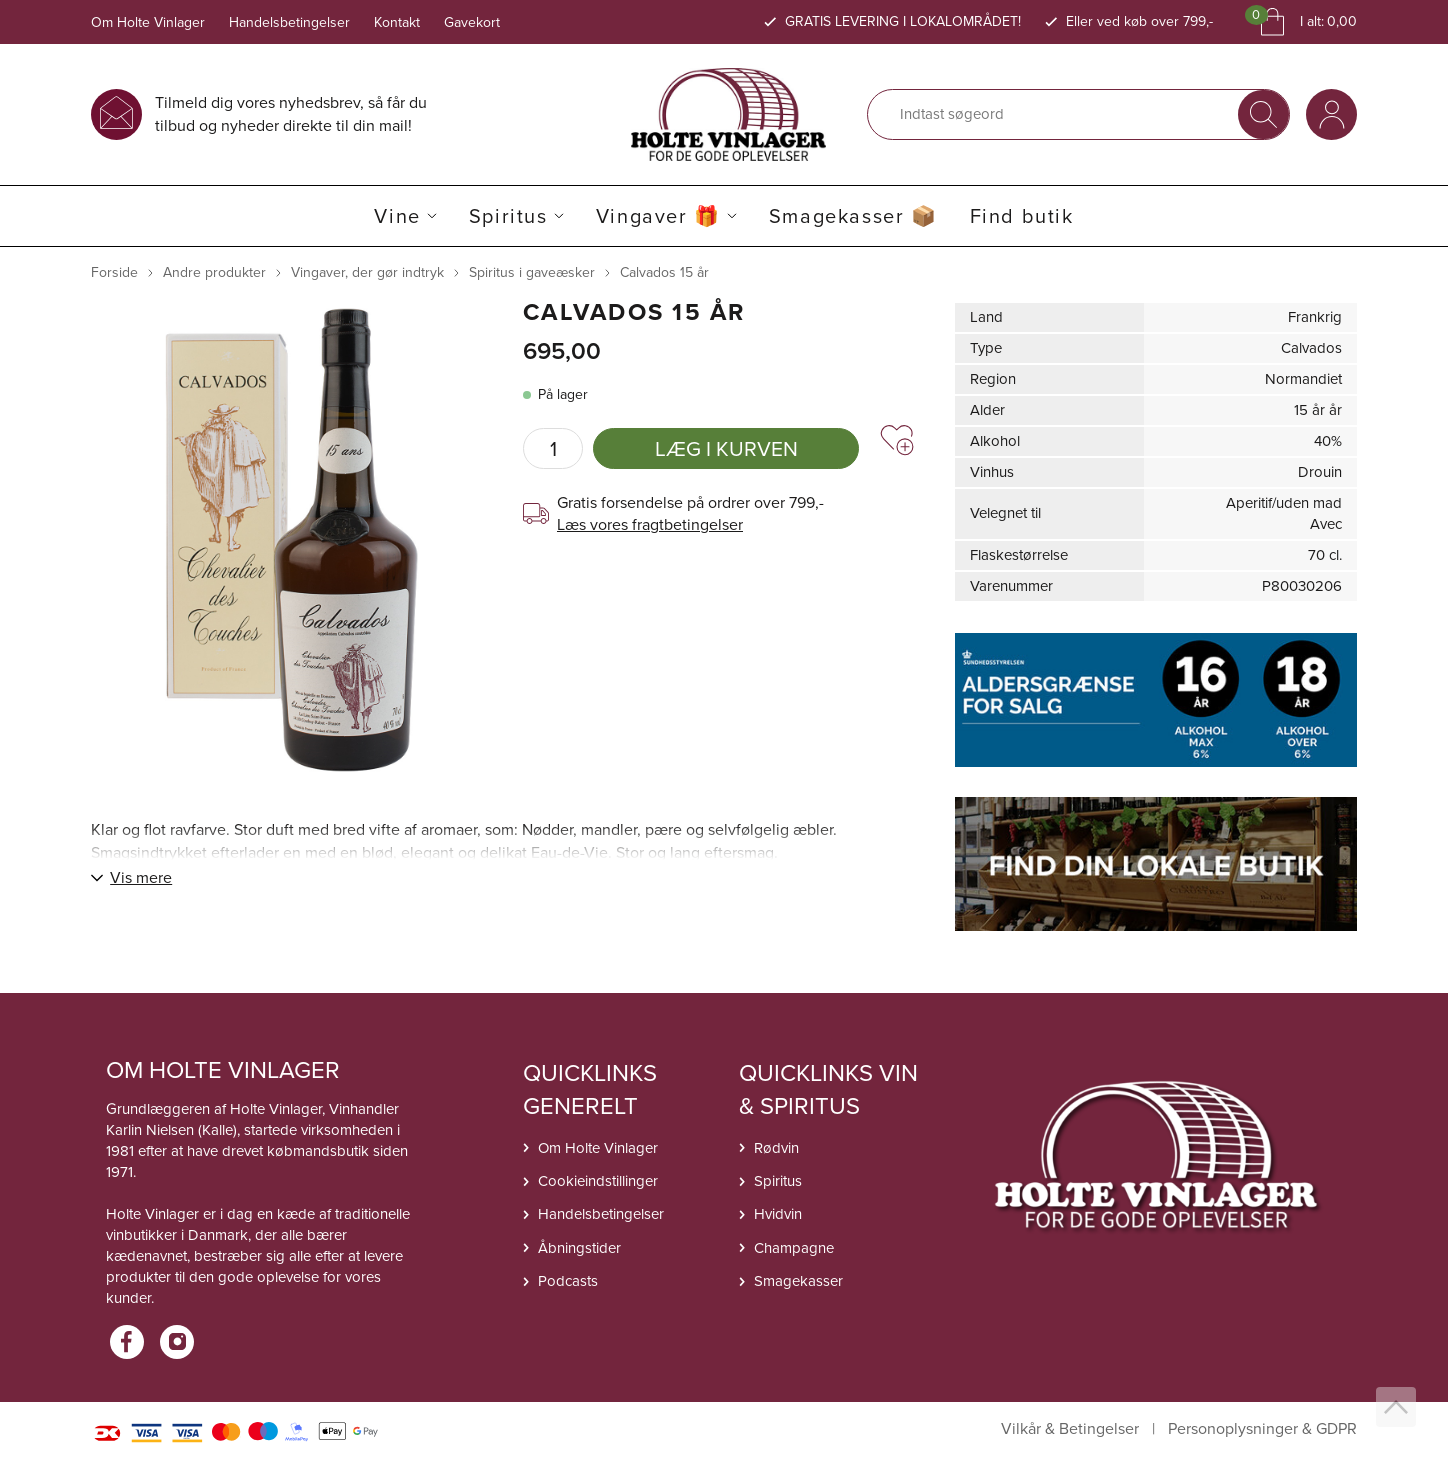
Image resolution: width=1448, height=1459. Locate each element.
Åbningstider (579, 1248)
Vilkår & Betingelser (1070, 1429)
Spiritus (508, 216)
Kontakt (397, 22)
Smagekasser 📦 (853, 216)
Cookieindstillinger (598, 1181)
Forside (114, 272)
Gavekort (472, 22)
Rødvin (776, 1148)
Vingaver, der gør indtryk (367, 272)
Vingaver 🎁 (658, 216)
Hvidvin (778, 1214)
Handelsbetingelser (289, 22)
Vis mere (141, 877)
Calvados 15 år (664, 272)
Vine (397, 216)
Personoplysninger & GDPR (1262, 1429)
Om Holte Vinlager (148, 22)
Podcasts (568, 1281)
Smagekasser (798, 1281)
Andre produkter (214, 272)
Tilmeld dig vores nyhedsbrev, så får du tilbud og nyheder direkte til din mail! (291, 113)
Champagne (794, 1248)
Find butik (1022, 216)
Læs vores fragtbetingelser (650, 524)
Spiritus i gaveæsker (532, 272)
